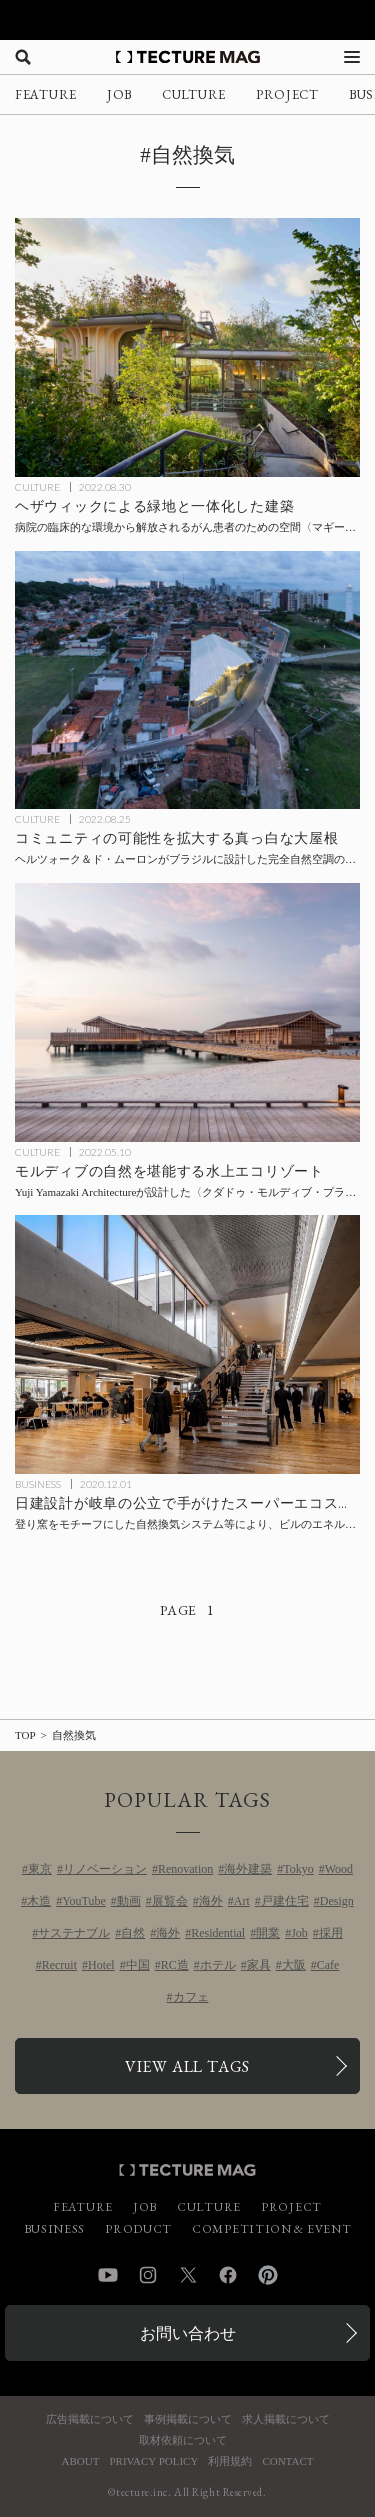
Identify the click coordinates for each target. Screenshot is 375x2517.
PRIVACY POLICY (153, 2461)
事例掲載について (188, 2419)
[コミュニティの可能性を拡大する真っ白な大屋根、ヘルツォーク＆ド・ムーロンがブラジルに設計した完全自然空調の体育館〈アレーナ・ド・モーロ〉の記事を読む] (187, 680)
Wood (339, 1869)
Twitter (188, 2275)
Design (337, 1901)
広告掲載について (90, 2419)
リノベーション (105, 1869)
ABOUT (81, 2461)
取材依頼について (183, 2440)
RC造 (175, 1965)
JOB (119, 94)
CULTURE (194, 94)
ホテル (218, 1965)
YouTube (84, 1901)
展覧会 (170, 1901)
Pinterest (268, 2275)
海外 (211, 1901)
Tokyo (298, 1869)
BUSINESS (38, 1484)
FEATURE (46, 94)
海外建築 (248, 1869)
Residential (218, 1933)
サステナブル (74, 1933)
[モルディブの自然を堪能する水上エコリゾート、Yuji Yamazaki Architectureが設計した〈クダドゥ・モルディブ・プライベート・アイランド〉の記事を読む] (187, 1012)
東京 (40, 1869)
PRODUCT (138, 2229)
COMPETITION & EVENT (271, 2229)
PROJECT (287, 94)
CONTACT (287, 2461)
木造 (39, 1901)
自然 (133, 1933)
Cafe (328, 1965)
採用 (331, 1933)
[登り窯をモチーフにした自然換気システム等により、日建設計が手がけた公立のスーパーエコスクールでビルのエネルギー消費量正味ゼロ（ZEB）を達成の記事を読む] (187, 1344)
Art (242, 1901)
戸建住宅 (285, 1901)
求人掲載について (286, 2419)
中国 (138, 1965)
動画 (129, 1901)
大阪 (294, 1965)
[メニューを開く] (352, 57)
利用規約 (230, 2461)
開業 (268, 1933)
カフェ (191, 1997)
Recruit (59, 1965)
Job (299, 1933)
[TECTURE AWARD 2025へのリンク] (187, 20)
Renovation (185, 1869)
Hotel (101, 1965)
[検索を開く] (23, 57)
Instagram (148, 2275)
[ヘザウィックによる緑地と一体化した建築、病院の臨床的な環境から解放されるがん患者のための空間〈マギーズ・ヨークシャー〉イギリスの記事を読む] (187, 347)
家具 (259, 1965)
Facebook (228, 2275)
